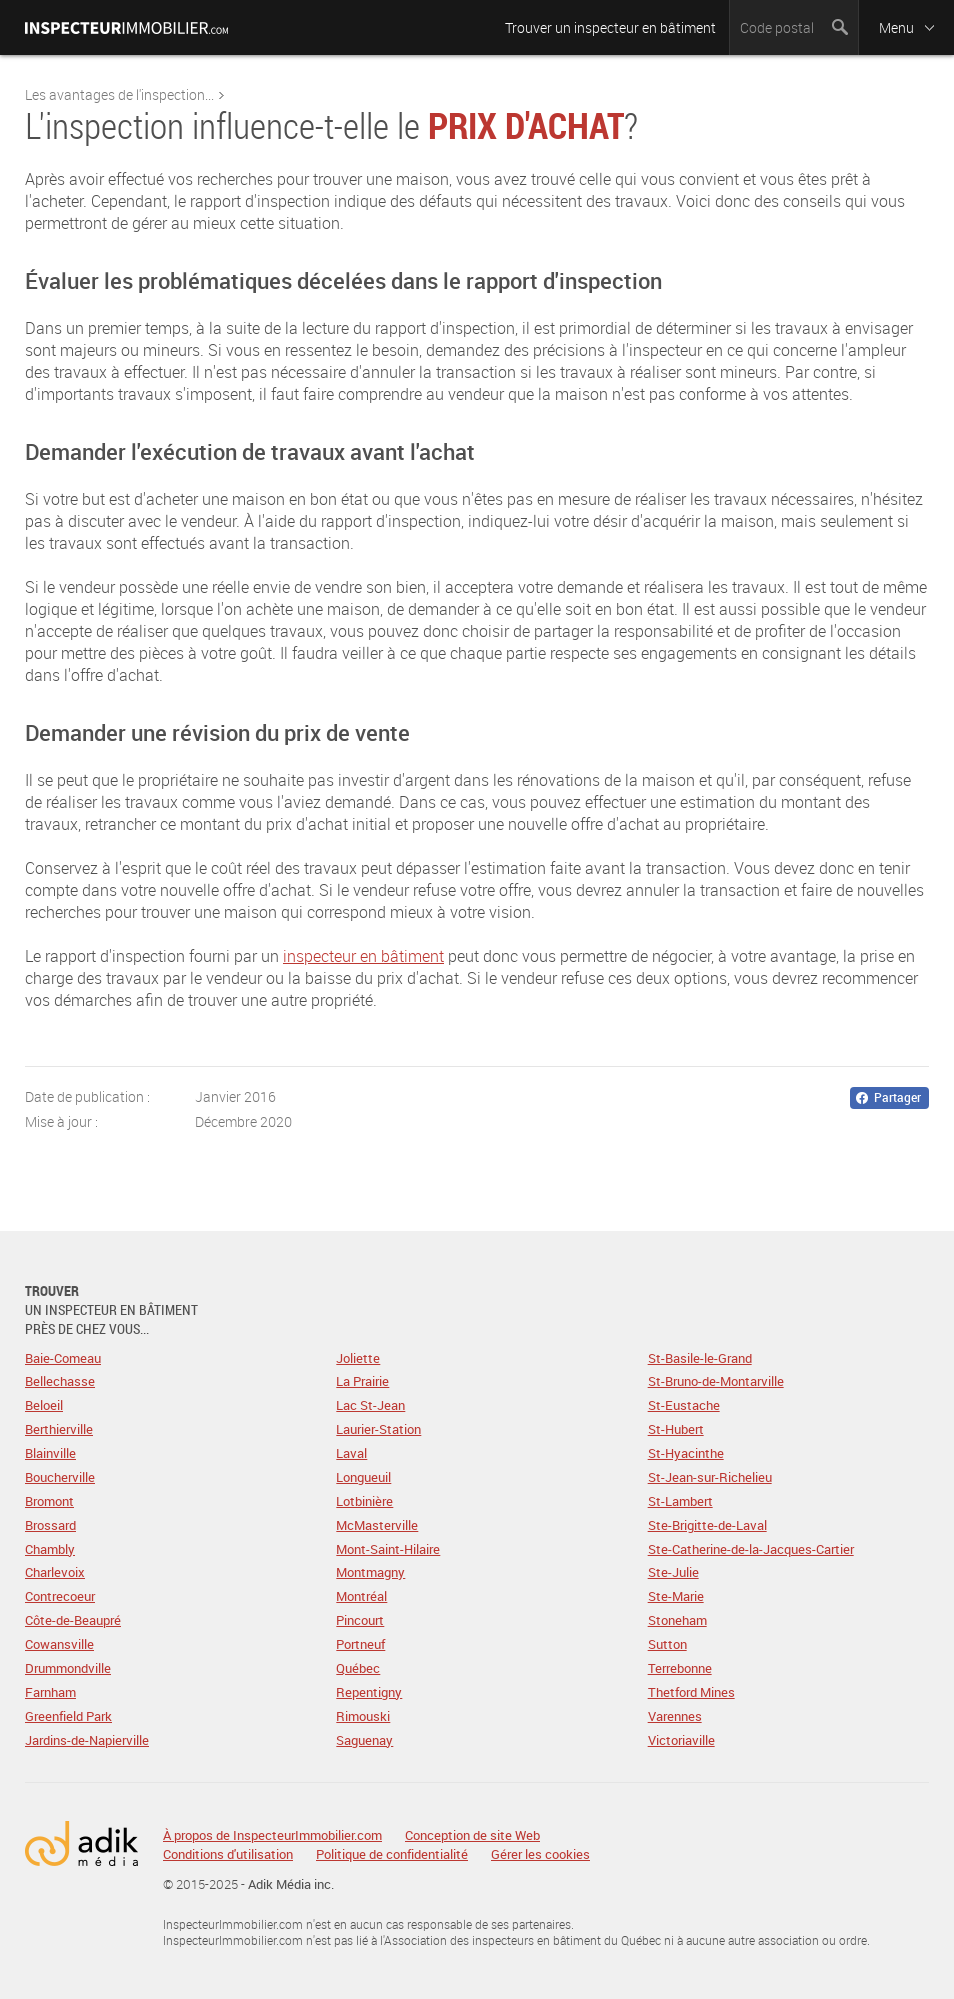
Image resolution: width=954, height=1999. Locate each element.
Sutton (667, 1644)
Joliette (358, 1358)
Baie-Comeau (63, 1358)
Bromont (49, 1501)
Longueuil (363, 1477)
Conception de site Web (472, 1835)
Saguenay (364, 1740)
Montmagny (370, 1572)
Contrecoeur (60, 1596)
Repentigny (369, 1692)
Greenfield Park (68, 1716)
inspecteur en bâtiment (363, 956)
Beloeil (44, 1405)
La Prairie (362, 1381)
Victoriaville (681, 1740)
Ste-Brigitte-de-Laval (707, 1525)
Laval (351, 1453)
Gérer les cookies (540, 1854)
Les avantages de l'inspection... (119, 94)
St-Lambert (680, 1501)
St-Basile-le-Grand (700, 1358)
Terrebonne (680, 1668)
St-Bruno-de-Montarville (716, 1381)
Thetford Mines (691, 1692)
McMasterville (377, 1525)
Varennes (675, 1716)
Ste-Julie (673, 1572)
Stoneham (677, 1620)
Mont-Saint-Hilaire (388, 1549)
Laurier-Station (378, 1429)
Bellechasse (60, 1381)
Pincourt (360, 1620)
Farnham (50, 1692)
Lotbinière (364, 1501)
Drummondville (68, 1668)
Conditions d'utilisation (228, 1854)
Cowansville (59, 1644)
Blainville (50, 1453)
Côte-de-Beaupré (73, 1620)
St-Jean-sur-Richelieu (710, 1477)
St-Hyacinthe (686, 1453)
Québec (358, 1668)
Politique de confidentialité (392, 1854)
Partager (897, 1097)
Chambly (50, 1549)
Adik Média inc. (291, 1884)
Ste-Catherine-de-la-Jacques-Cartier (751, 1549)
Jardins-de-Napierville (87, 1740)
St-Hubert (676, 1429)
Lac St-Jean (370, 1405)
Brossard (50, 1525)
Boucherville (60, 1477)
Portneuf (360, 1644)
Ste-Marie (676, 1596)
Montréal (361, 1596)
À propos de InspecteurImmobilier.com (272, 1835)
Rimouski (363, 1716)
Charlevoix (55, 1572)
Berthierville (59, 1429)
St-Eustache (684, 1405)
